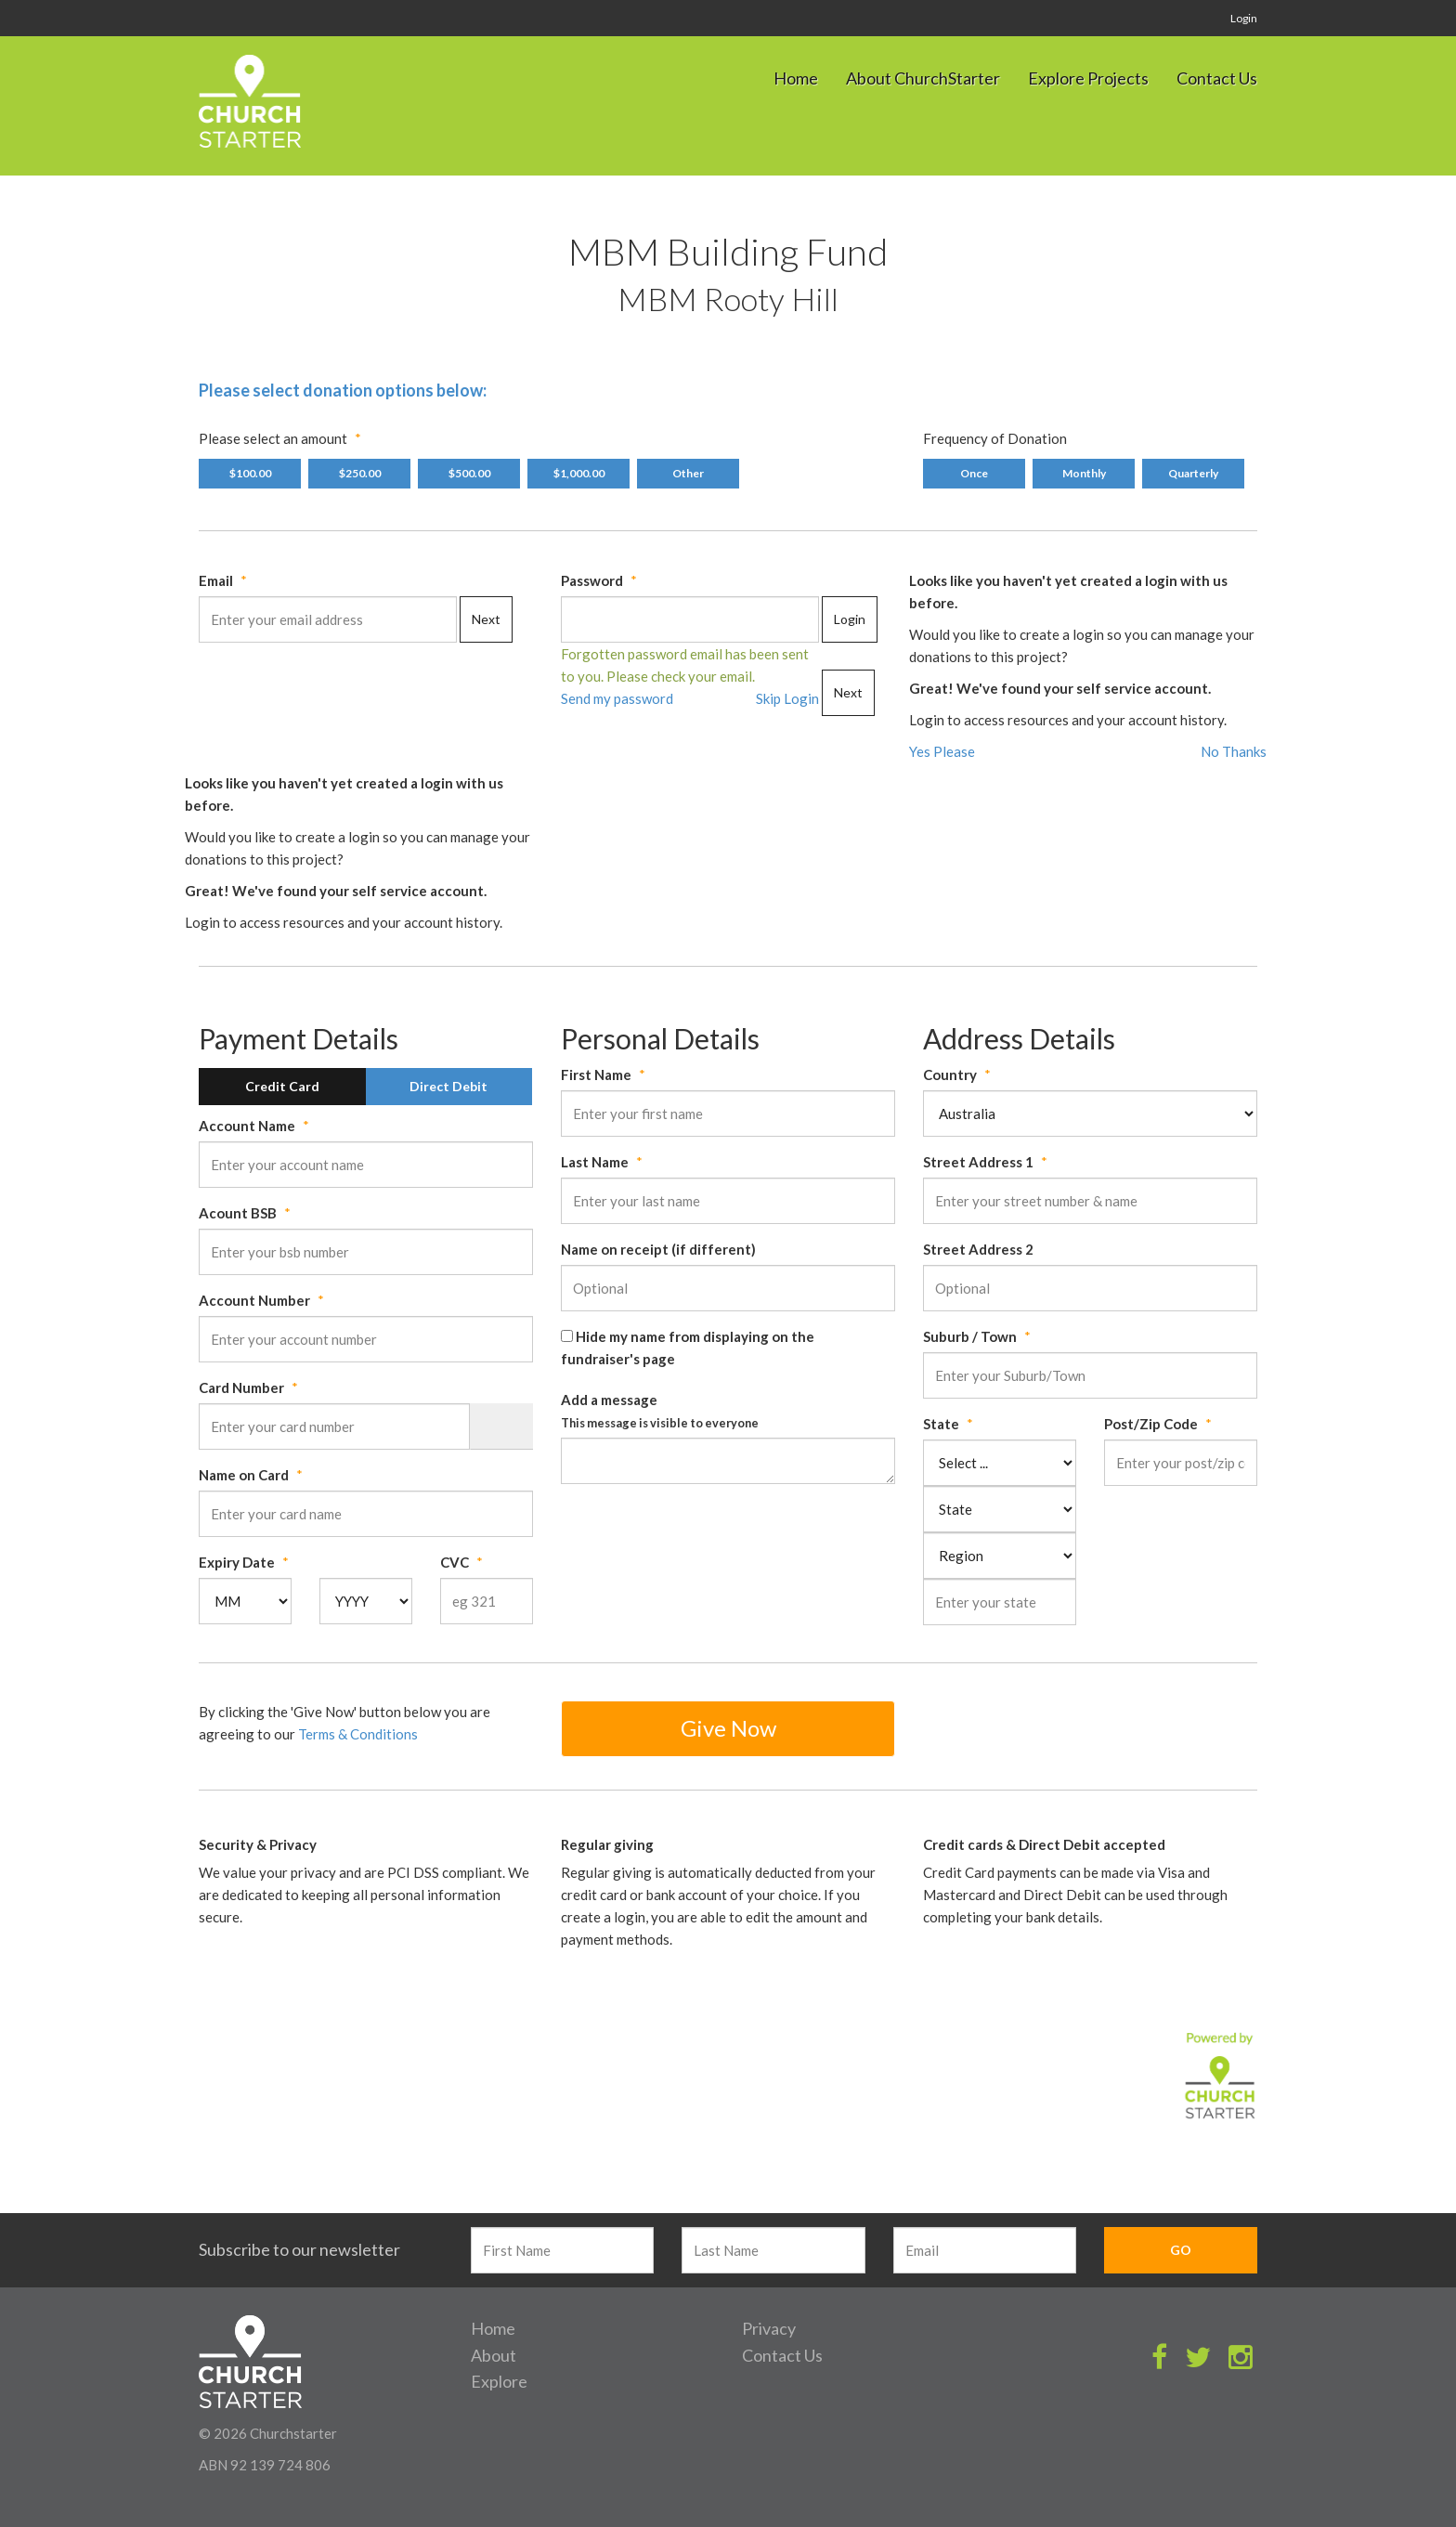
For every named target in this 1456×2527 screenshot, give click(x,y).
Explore (499, 2381)
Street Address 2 (978, 1249)
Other (688, 473)
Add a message (660, 1410)
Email (216, 580)
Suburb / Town (970, 1336)
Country (950, 1074)
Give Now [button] (728, 1727)
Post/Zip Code (1151, 1423)
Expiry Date (237, 1562)
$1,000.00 (578, 473)
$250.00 (360, 473)
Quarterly (1193, 473)
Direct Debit (449, 1086)
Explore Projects (1088, 78)
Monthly (1084, 473)
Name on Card (244, 1474)
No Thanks (1234, 751)
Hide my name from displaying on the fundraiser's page (687, 1347)
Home (796, 78)
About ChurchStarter (923, 78)
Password (592, 580)
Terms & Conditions (358, 1734)
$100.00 (250, 473)
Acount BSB (238, 1213)
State (941, 1423)
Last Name (595, 1161)
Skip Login (787, 698)
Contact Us (1216, 78)
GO (1180, 2250)
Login (1243, 18)
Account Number (254, 1300)
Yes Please (942, 751)
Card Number (241, 1387)
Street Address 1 (978, 1161)
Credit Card (282, 1086)
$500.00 (469, 473)
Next (486, 619)
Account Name (247, 1125)
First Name (596, 1074)
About (493, 2355)
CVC (454, 1562)
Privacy (769, 2328)
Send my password (617, 698)
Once (974, 473)
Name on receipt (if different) (658, 1249)
